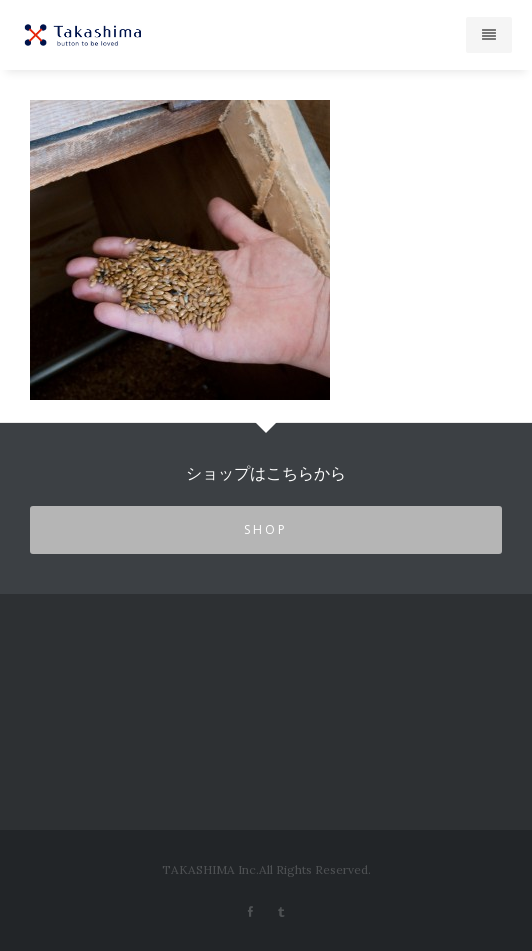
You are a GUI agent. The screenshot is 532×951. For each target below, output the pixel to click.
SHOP (266, 529)
